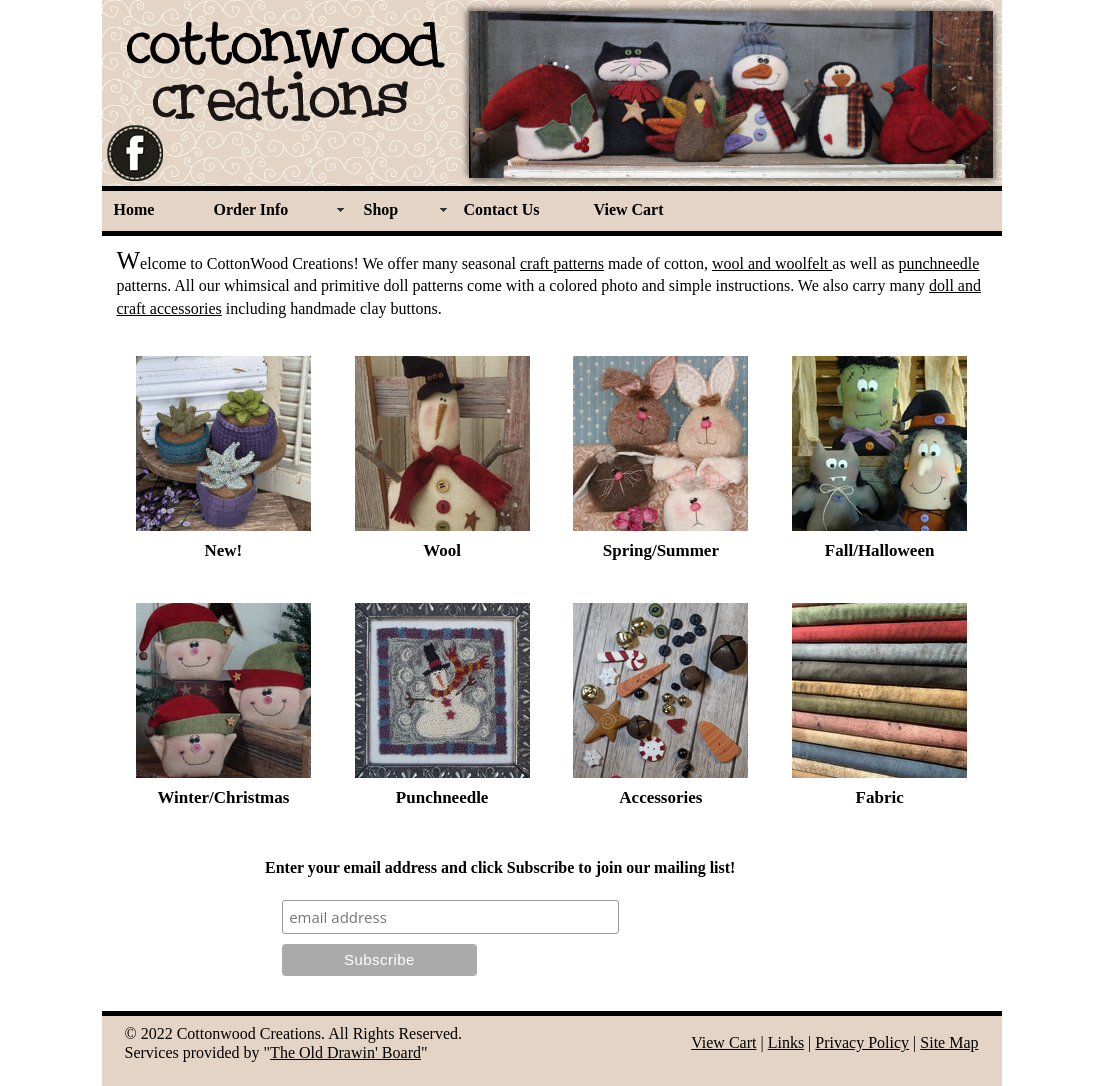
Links (786, 1042)
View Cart (629, 209)
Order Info (251, 209)
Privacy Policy (862, 1042)
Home (134, 209)
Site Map (949, 1042)
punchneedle (939, 263)
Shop (381, 209)
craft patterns (562, 263)
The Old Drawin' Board (345, 1052)
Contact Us (502, 209)
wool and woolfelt (772, 263)
